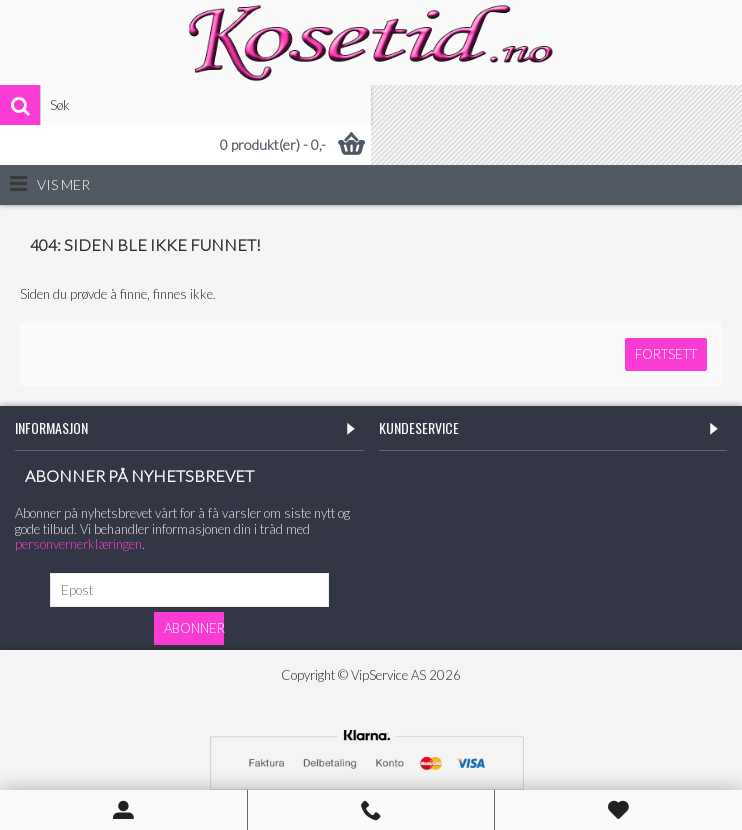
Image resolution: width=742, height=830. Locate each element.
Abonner (194, 628)
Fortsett (666, 354)
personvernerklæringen (78, 544)
